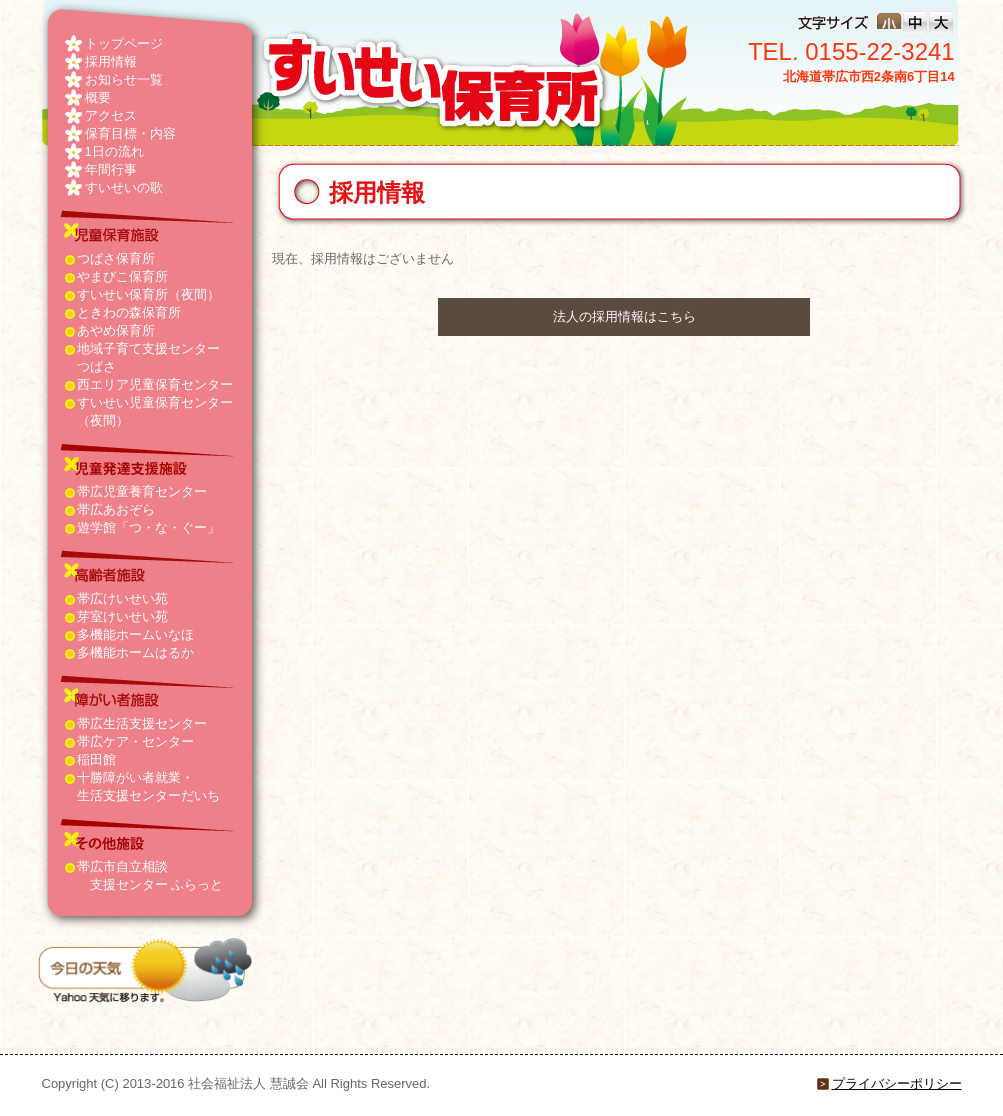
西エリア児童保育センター (155, 384)
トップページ (124, 43)
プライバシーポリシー (897, 1083)
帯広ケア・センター (135, 741)
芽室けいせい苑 (122, 616)
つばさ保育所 (116, 258)
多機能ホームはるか (135, 652)
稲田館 (96, 759)
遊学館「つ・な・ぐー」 (148, 527)
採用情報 (111, 61)
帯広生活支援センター (142, 723)
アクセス (111, 115)
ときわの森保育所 (129, 312)
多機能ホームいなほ (135, 634)
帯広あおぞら (116, 509)
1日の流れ (114, 151)
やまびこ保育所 (122, 276)
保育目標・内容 (130, 133)
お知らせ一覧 (124, 79)
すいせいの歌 (124, 187)
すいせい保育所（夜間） (148, 294)
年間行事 (111, 169)
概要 (98, 97)
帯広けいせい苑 (122, 598)
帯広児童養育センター (142, 491)
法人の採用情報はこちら (624, 316)
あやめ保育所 (116, 330)
